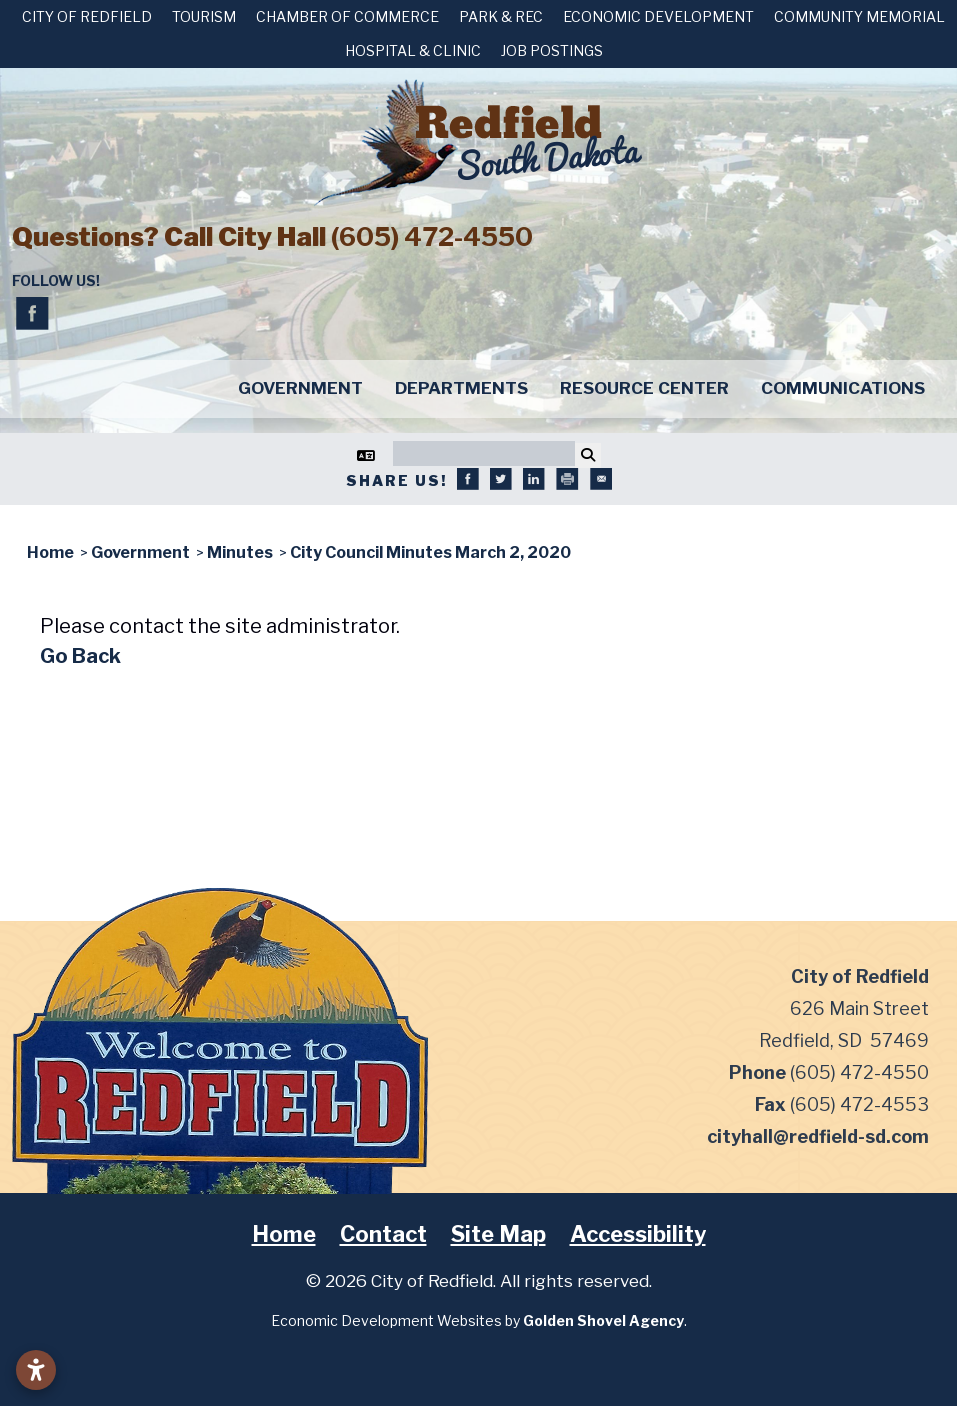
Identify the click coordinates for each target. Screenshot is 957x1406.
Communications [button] (843, 388)
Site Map (498, 1234)
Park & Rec (501, 16)
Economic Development (658, 16)
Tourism (204, 16)
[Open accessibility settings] (36, 1370)
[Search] (484, 453)
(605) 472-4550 (432, 236)
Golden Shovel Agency (603, 1320)
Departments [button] (461, 388)
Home (284, 1234)
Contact (383, 1234)
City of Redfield (87, 16)
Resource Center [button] (644, 388)
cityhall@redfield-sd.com (818, 1136)
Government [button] (300, 388)
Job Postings (552, 50)
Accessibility (638, 1234)
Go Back (80, 656)
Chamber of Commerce (347, 16)
